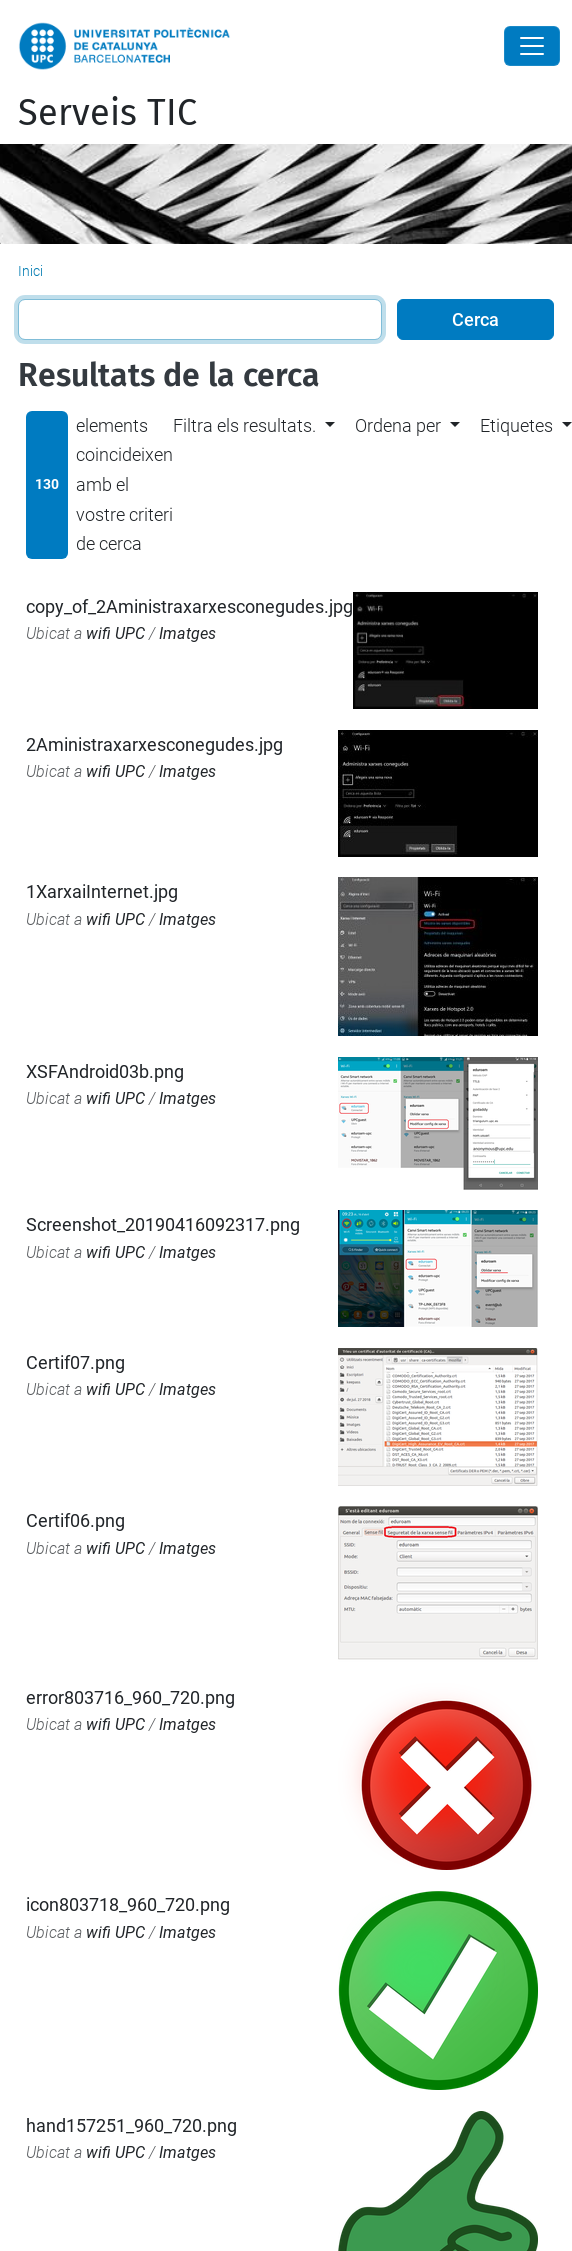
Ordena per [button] (398, 425)
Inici (30, 271)
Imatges (187, 633)
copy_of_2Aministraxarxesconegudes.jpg (189, 606)
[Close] (532, 46)
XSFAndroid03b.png (105, 1071)
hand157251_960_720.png (131, 2125)
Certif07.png (75, 1362)
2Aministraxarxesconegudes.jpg (154, 744)
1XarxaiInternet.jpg (102, 891)
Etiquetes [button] (516, 425)
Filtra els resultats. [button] (244, 425)
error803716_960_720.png (130, 1697)
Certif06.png (75, 1520)
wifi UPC (115, 633)
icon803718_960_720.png (128, 1904)
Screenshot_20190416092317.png (163, 1224)
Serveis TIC (107, 113)
